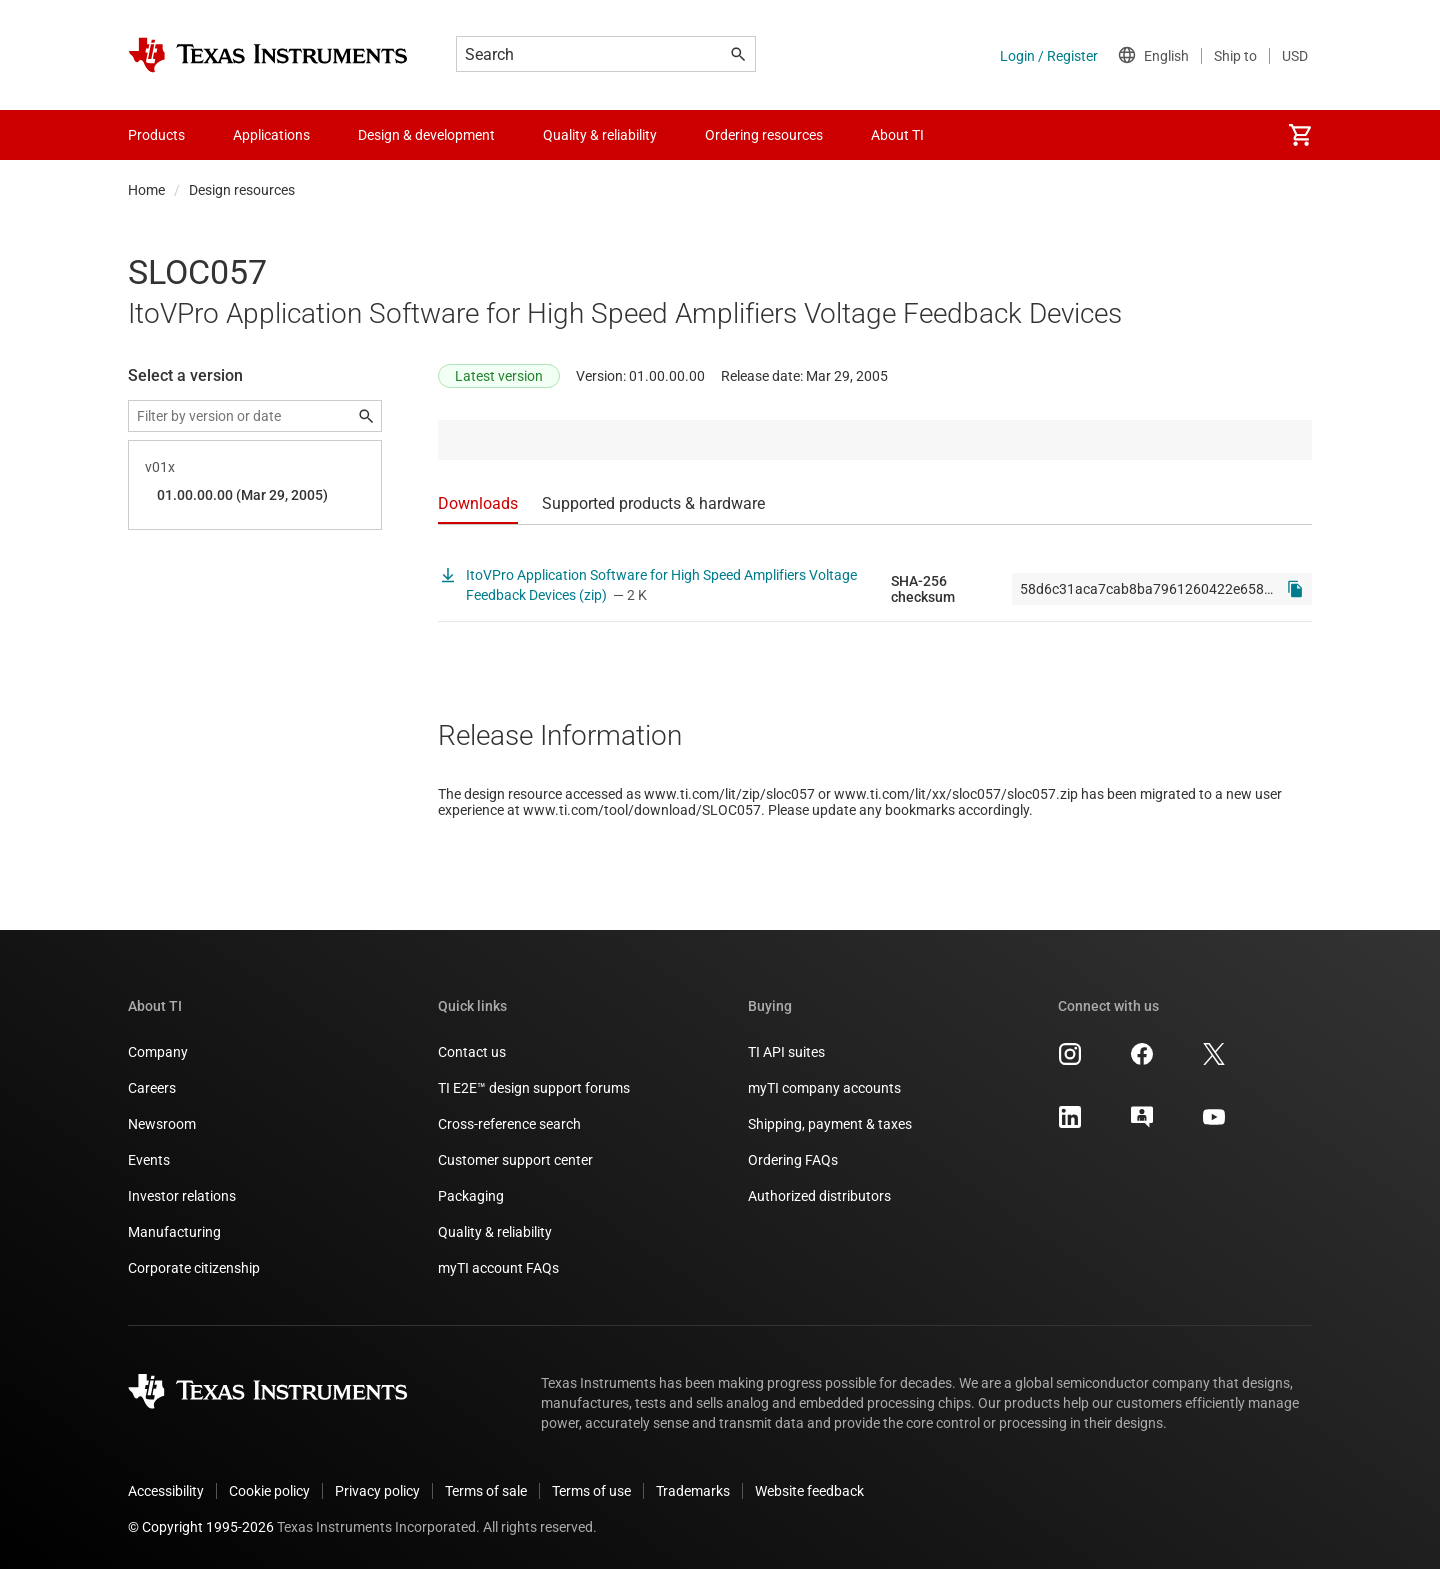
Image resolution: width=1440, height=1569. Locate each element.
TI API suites (786, 1052)
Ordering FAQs (793, 1160)
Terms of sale (486, 1491)
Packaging (471, 1196)
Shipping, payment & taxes (830, 1124)
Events (149, 1160)
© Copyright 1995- (201, 1527)
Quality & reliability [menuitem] (600, 135)
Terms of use (591, 1491)
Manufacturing (174, 1232)
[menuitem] (1300, 135)
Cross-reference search (509, 1124)
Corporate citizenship (194, 1268)
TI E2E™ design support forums (534, 1088)
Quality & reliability (495, 1232)
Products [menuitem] (156, 135)
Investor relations (182, 1196)
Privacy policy (377, 1491)
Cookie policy (269, 1491)
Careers (152, 1088)
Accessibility (166, 1491)
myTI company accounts (824, 1088)
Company (158, 1052)
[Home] (268, 55)
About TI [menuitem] (897, 135)
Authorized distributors (819, 1196)
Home (146, 190)
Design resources (242, 190)
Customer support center (515, 1160)
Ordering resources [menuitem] (764, 135)
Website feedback (809, 1491)
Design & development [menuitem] (426, 135)
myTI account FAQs (498, 1268)
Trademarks (693, 1491)
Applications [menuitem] (271, 135)
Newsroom (162, 1124)
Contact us (472, 1052)
